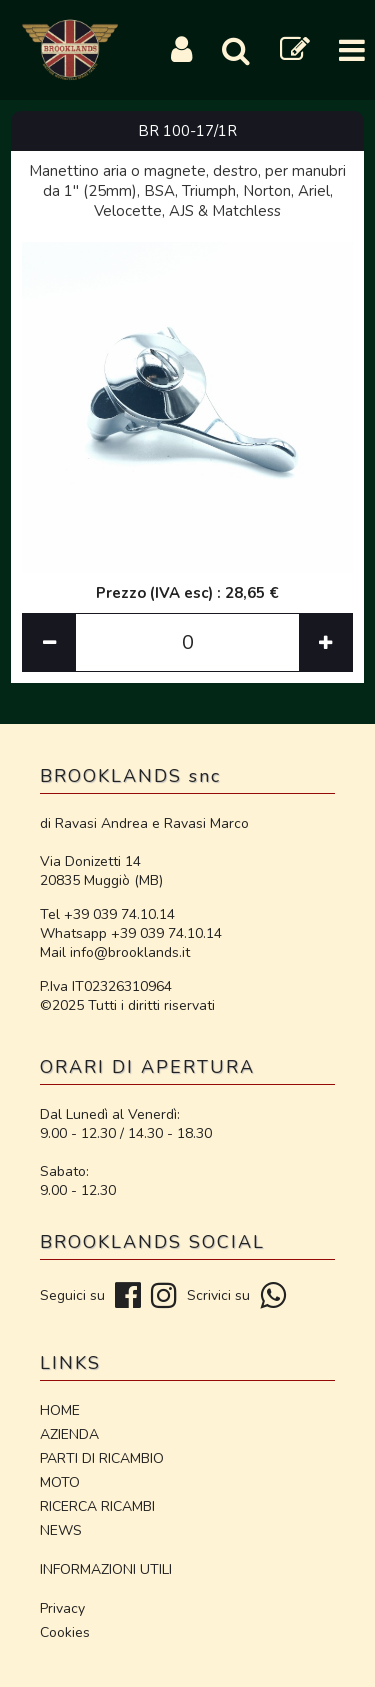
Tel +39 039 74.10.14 (107, 914)
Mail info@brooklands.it (115, 952)
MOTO (60, 1482)
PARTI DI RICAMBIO (102, 1458)
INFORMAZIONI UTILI (106, 1569)
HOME (60, 1410)
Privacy (62, 1608)
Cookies (65, 1632)
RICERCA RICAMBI (97, 1506)
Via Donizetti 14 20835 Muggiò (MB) (101, 871)
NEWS (61, 1530)
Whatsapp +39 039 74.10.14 (131, 933)
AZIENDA (69, 1434)
